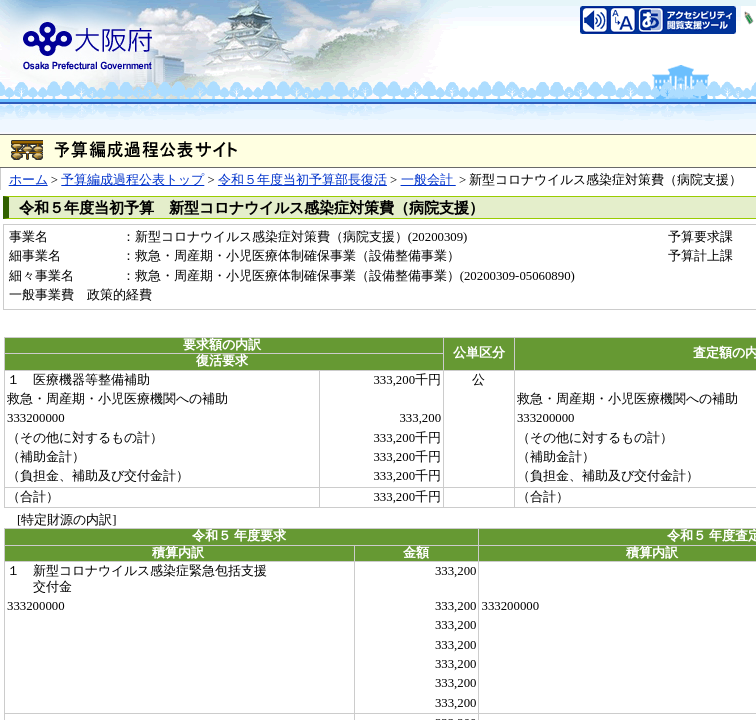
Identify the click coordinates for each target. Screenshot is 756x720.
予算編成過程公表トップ (132, 180)
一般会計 (428, 180)
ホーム (28, 180)
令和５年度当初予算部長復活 (302, 180)
